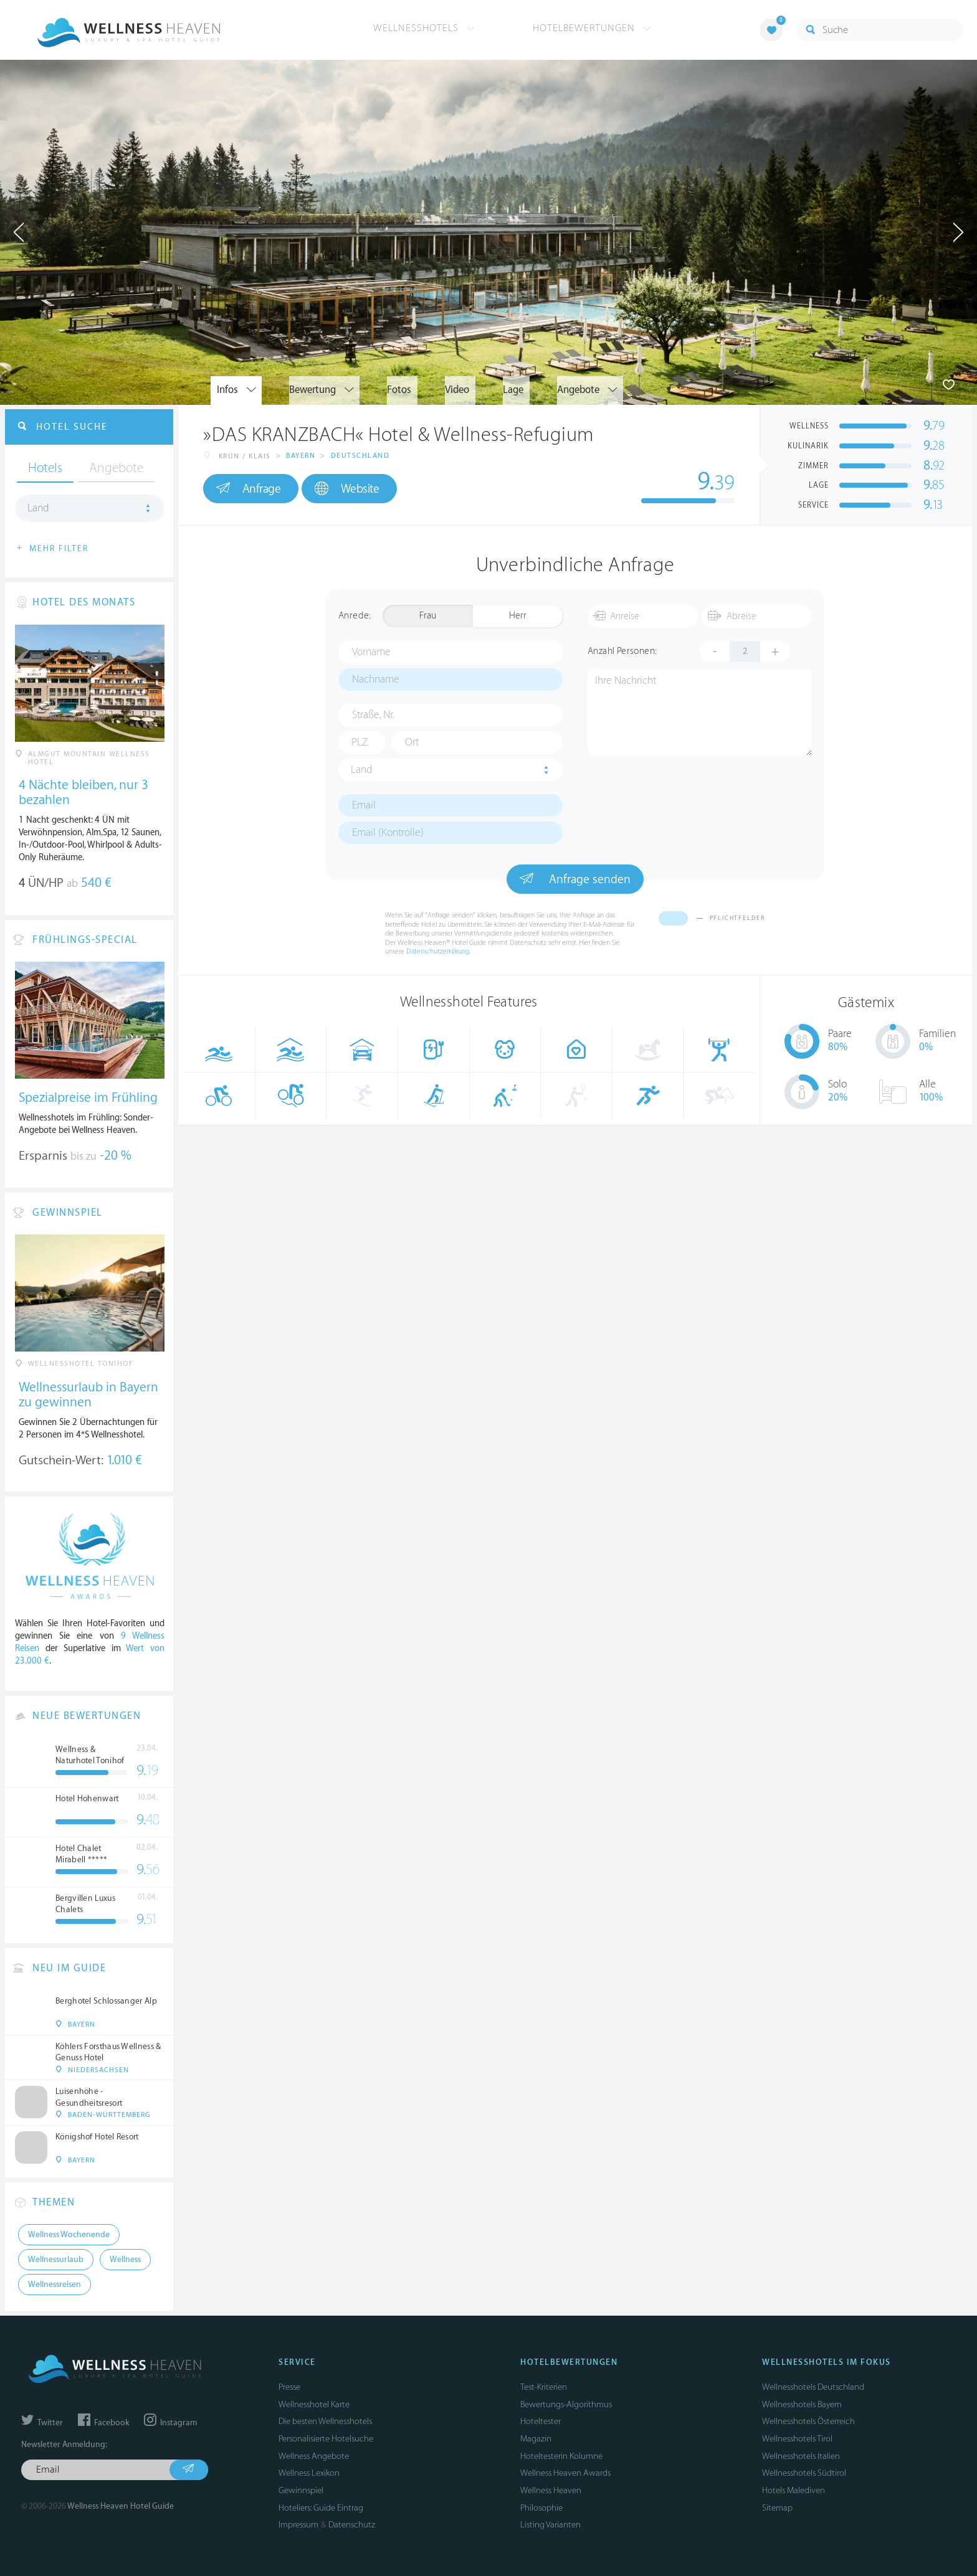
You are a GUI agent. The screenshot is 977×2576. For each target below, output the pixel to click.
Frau (427, 615)
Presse (289, 2387)
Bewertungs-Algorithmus (566, 2404)
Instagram (170, 2423)
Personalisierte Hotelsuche (326, 2438)
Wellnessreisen (54, 2285)
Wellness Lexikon (309, 2473)
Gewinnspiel (301, 2490)
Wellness (125, 2260)
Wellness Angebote (314, 2456)
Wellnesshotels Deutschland (813, 2387)
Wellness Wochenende (69, 2235)
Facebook (103, 2423)
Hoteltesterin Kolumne (561, 2456)
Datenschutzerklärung (437, 951)
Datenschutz (351, 2524)
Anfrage (248, 488)
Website (347, 488)
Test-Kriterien (543, 2387)
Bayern (300, 456)
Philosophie (541, 2508)
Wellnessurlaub (55, 2260)
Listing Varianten (550, 2524)
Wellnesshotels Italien (801, 2456)
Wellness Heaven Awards (565, 2473)
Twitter (42, 2423)
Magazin (535, 2438)
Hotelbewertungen (592, 28)
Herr (518, 615)
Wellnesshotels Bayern (802, 2404)
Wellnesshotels (424, 28)
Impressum (298, 2524)
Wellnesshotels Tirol (797, 2438)
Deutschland (360, 456)
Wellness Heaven (550, 2490)
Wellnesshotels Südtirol (804, 2473)
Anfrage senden (575, 878)
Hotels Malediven (793, 2490)
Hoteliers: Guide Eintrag (321, 2508)
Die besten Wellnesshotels (325, 2421)
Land (362, 770)
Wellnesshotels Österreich (808, 2421)
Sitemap (777, 2508)
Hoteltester (540, 2421)
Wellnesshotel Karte (314, 2404)
